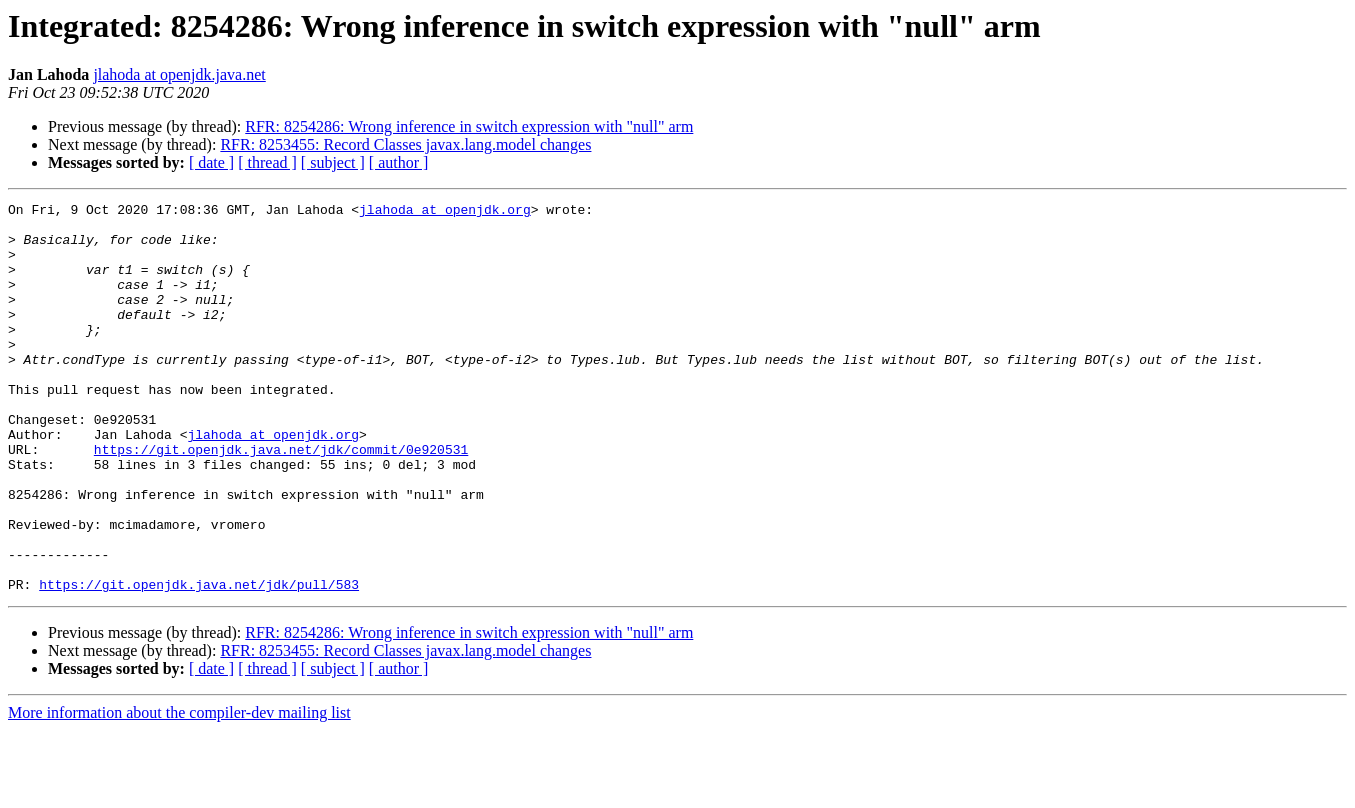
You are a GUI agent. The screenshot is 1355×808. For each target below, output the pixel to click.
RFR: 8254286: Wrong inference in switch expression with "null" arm (469, 126)
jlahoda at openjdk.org (445, 212)
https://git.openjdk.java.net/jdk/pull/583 (199, 662)
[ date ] (211, 162)
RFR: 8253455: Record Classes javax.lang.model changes (405, 144)
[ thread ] (267, 162)
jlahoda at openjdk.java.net (179, 74)
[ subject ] (333, 162)
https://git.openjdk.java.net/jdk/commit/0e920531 (281, 500)
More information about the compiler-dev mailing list (179, 790)
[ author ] (399, 162)
